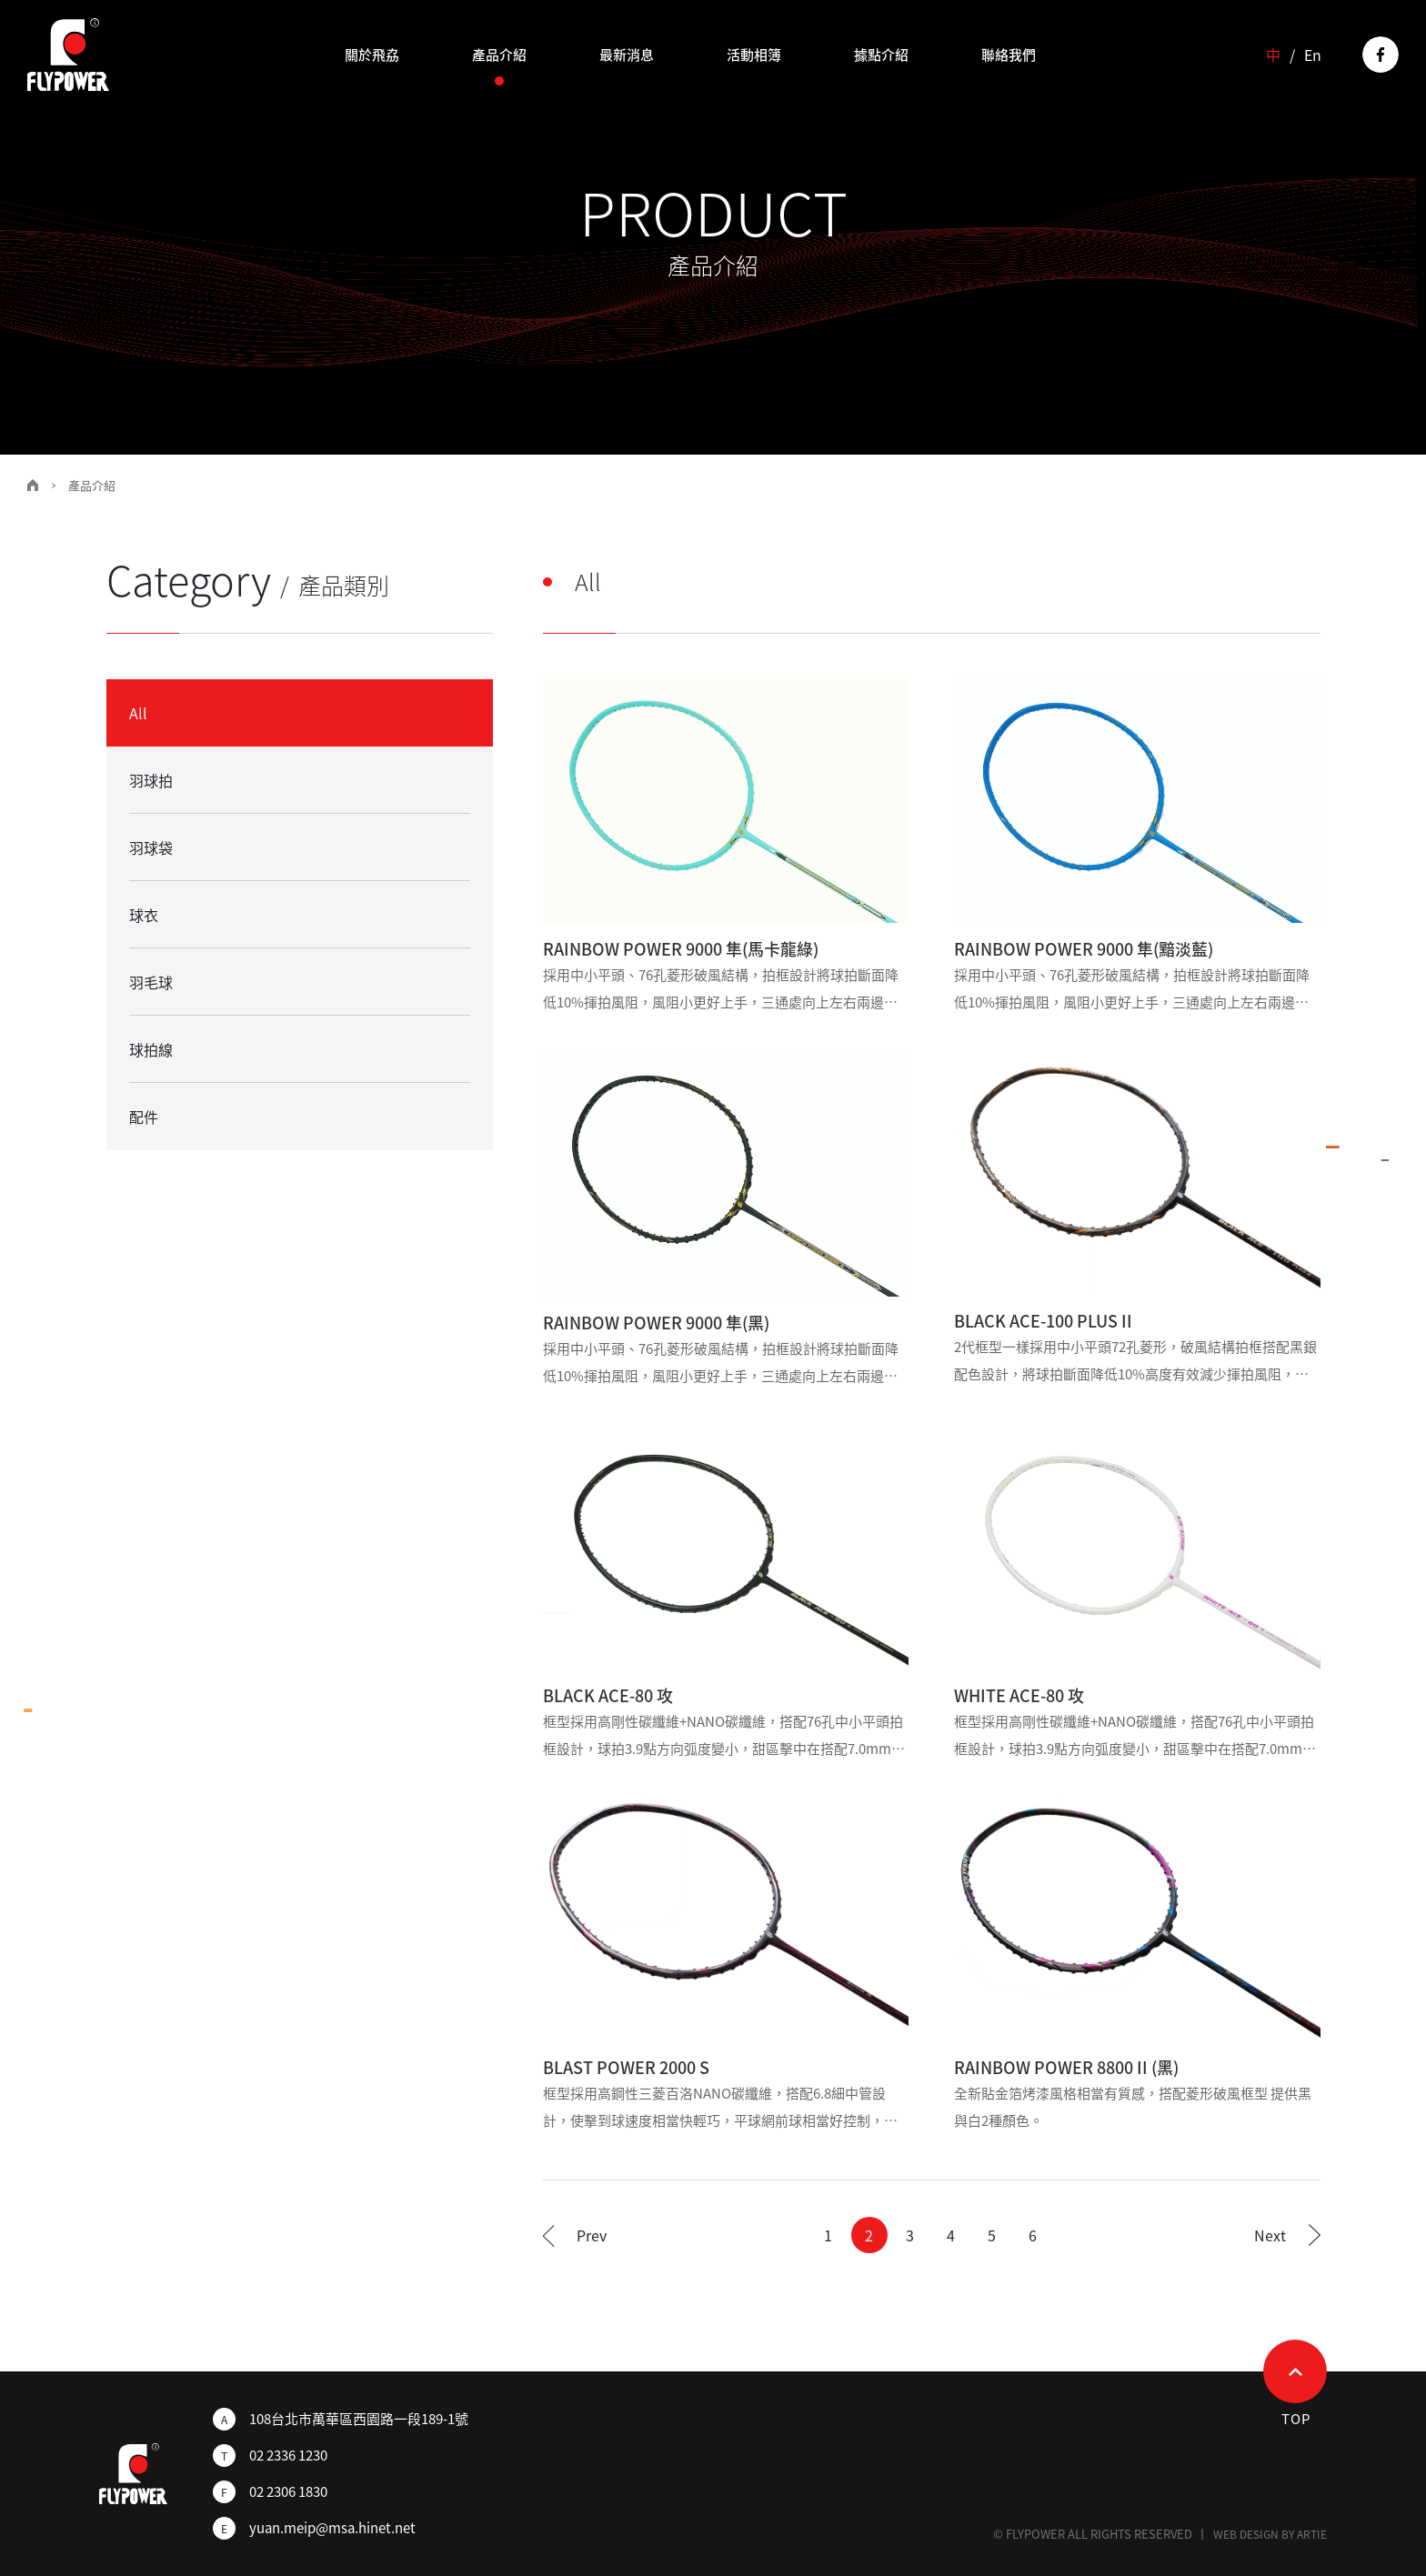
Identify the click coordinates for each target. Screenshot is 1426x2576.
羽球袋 (151, 847)
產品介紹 (499, 55)
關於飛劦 (372, 55)
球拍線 (151, 1049)
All (138, 713)
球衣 (143, 915)
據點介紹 (881, 55)
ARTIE (1312, 2534)
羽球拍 (151, 780)
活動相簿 (754, 55)
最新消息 (626, 55)
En (1312, 54)
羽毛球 (151, 982)
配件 (143, 1117)
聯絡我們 (1008, 55)
